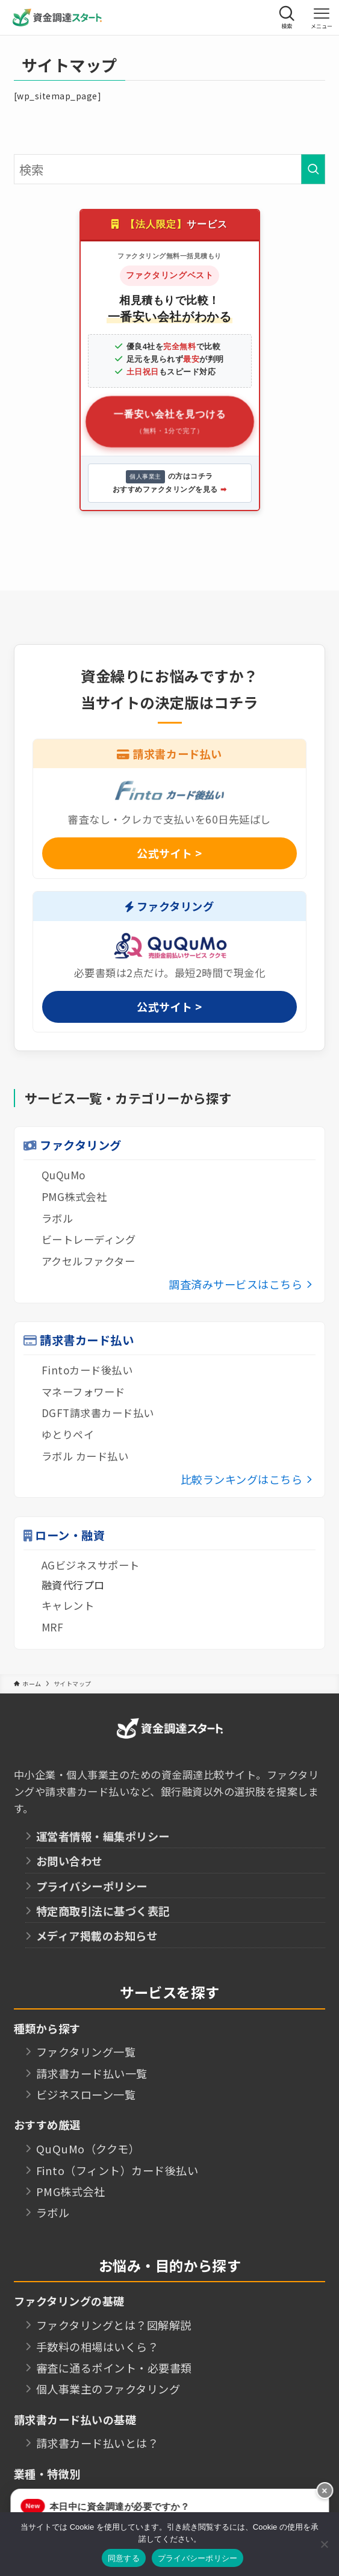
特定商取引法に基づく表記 (103, 1911)
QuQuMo (64, 1174)
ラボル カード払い (85, 1455)
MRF (53, 1626)
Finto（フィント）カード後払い (117, 2170)
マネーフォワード (83, 1391)
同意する (124, 2558)
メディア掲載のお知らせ (97, 1935)
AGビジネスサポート (91, 1564)
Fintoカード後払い (87, 1369)
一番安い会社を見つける (169, 423)
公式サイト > (169, 853)
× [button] (325, 2491)
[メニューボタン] (321, 17)
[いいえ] (324, 2544)
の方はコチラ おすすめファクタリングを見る (169, 482)
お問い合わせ (69, 1861)
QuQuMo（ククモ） (88, 2148)
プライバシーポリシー (92, 1886)
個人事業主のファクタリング (108, 2389)
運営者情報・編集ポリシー (103, 1836)
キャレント (68, 1605)
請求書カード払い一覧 (92, 2073)
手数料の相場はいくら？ (97, 2346)
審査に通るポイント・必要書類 (114, 2368)
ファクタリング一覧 (86, 2051)
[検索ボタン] (286, 17)
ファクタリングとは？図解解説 (113, 2325)
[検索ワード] (170, 169)
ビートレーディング (89, 1239)
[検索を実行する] (313, 169)
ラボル (57, 1218)
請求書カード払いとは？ (97, 2443)
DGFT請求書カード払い (98, 1412)
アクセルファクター (88, 1260)
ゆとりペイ (68, 1434)
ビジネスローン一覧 (86, 2094)
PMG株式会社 (74, 1196)
